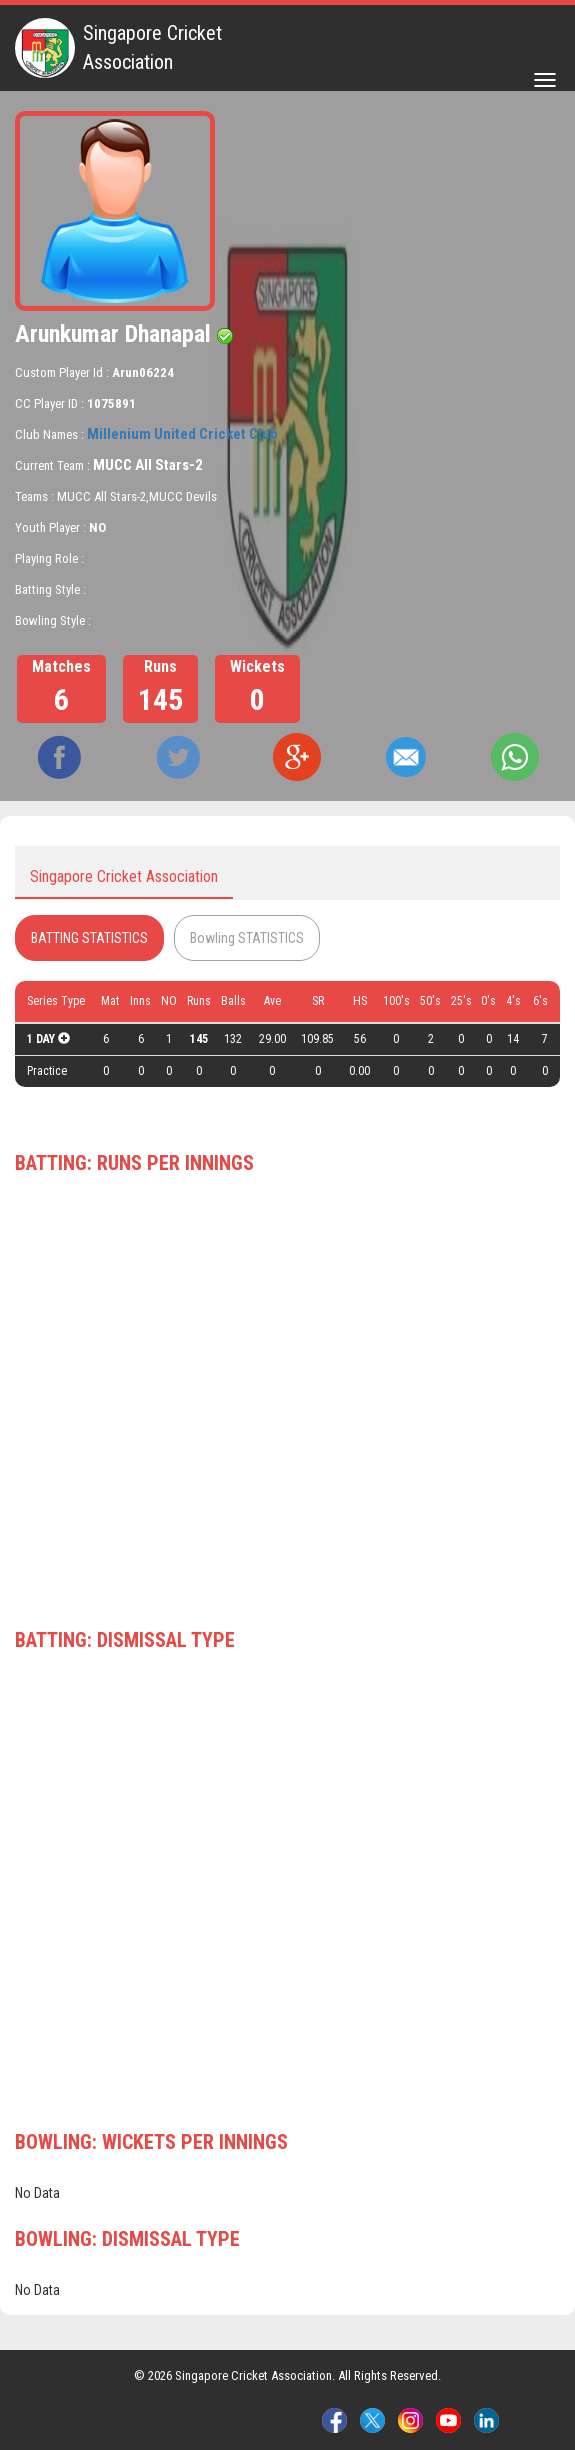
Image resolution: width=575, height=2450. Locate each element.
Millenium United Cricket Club (182, 434)
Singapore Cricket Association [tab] (124, 876)
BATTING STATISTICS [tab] (89, 938)
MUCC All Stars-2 (148, 465)
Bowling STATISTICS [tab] (247, 938)
